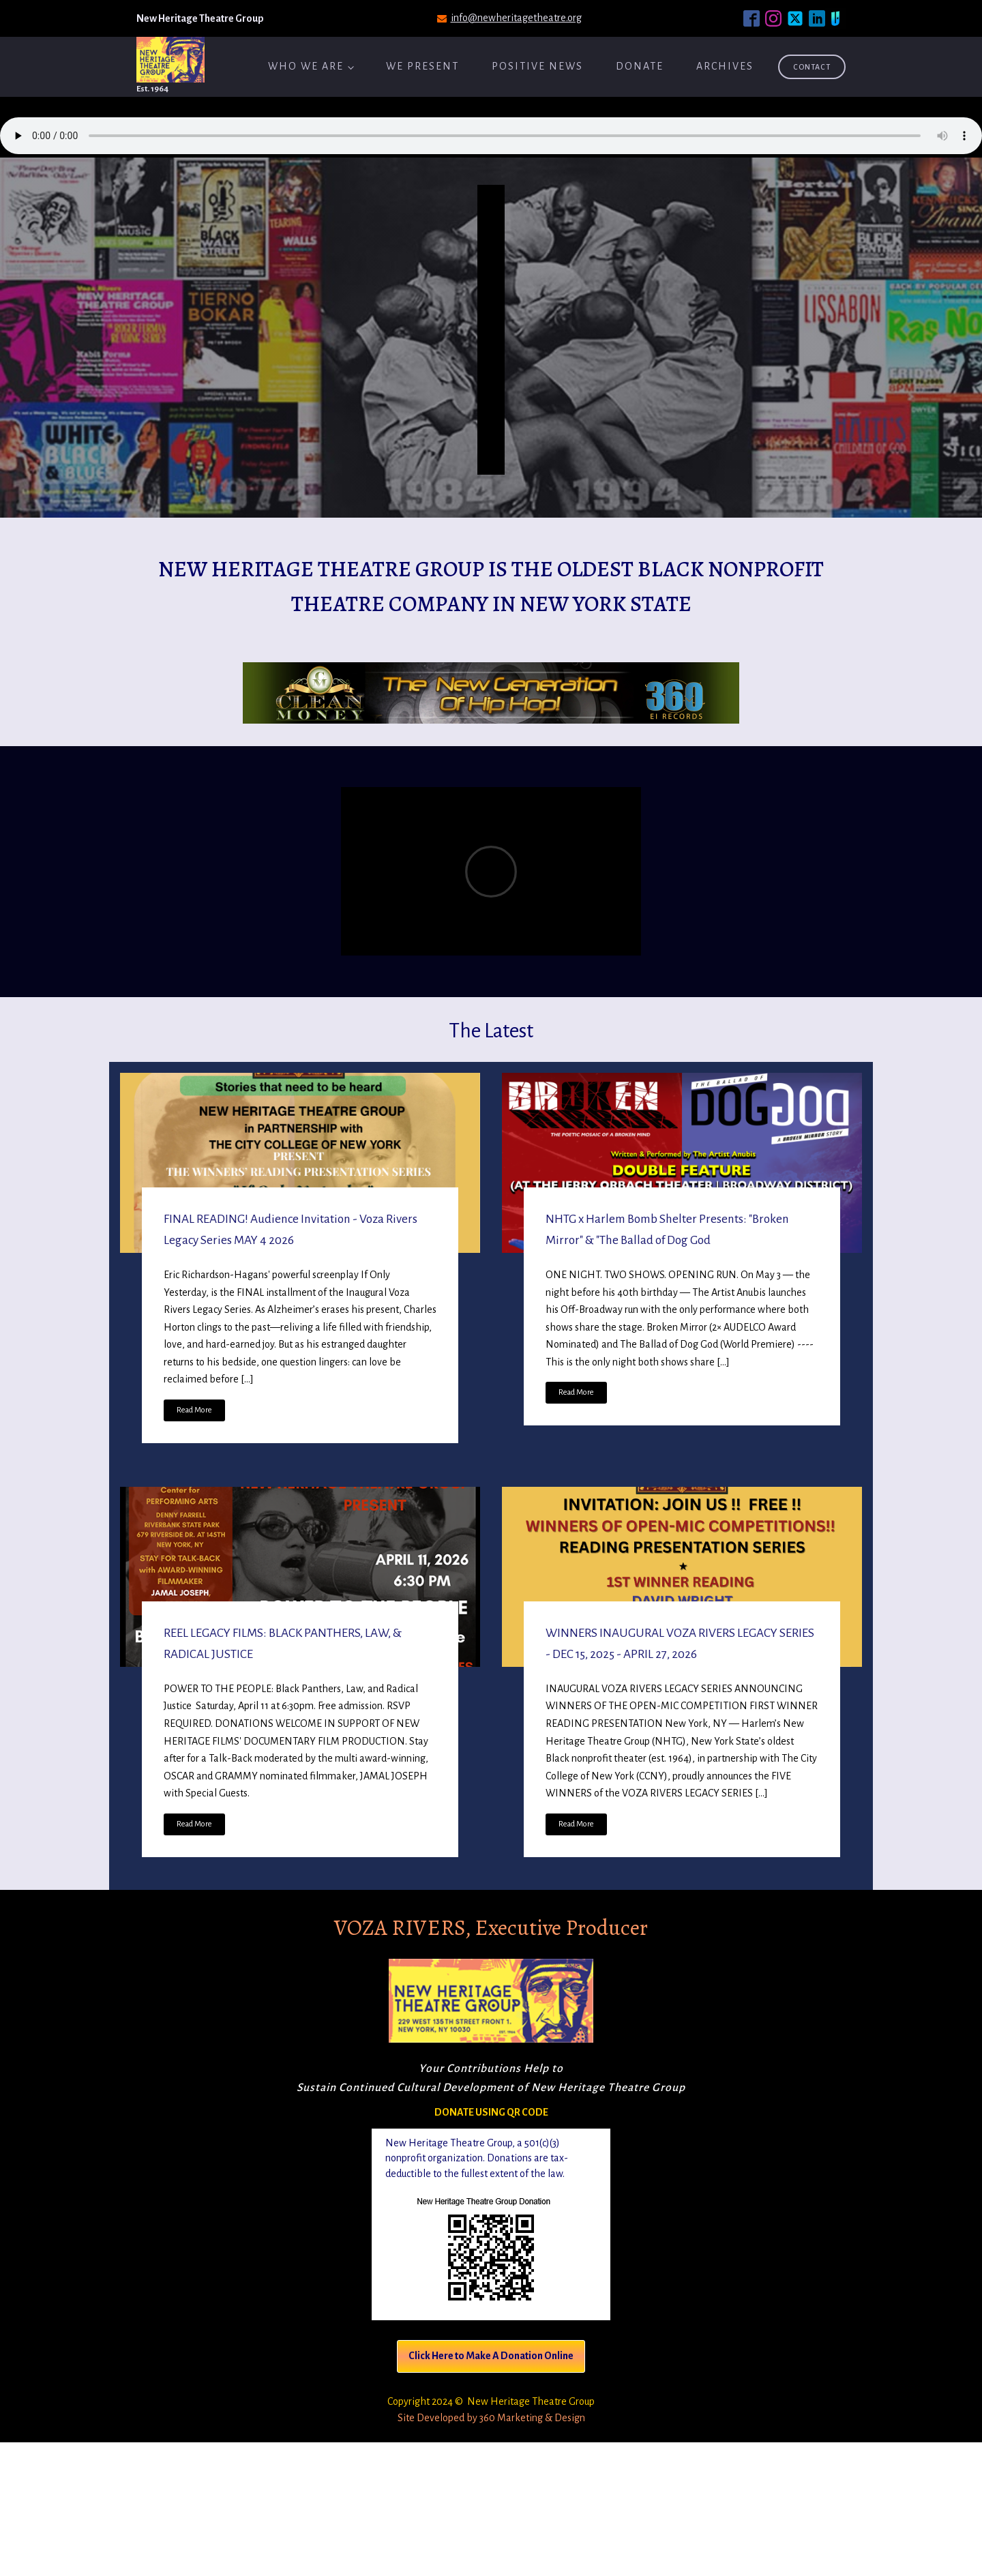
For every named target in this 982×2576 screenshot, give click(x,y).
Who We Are (306, 66)
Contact (812, 67)
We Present (422, 66)
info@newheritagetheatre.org (516, 17)
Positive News (537, 66)
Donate (640, 66)
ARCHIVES (725, 66)
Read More (194, 1410)
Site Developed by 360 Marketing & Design (491, 2417)
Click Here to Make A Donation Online (491, 2355)
